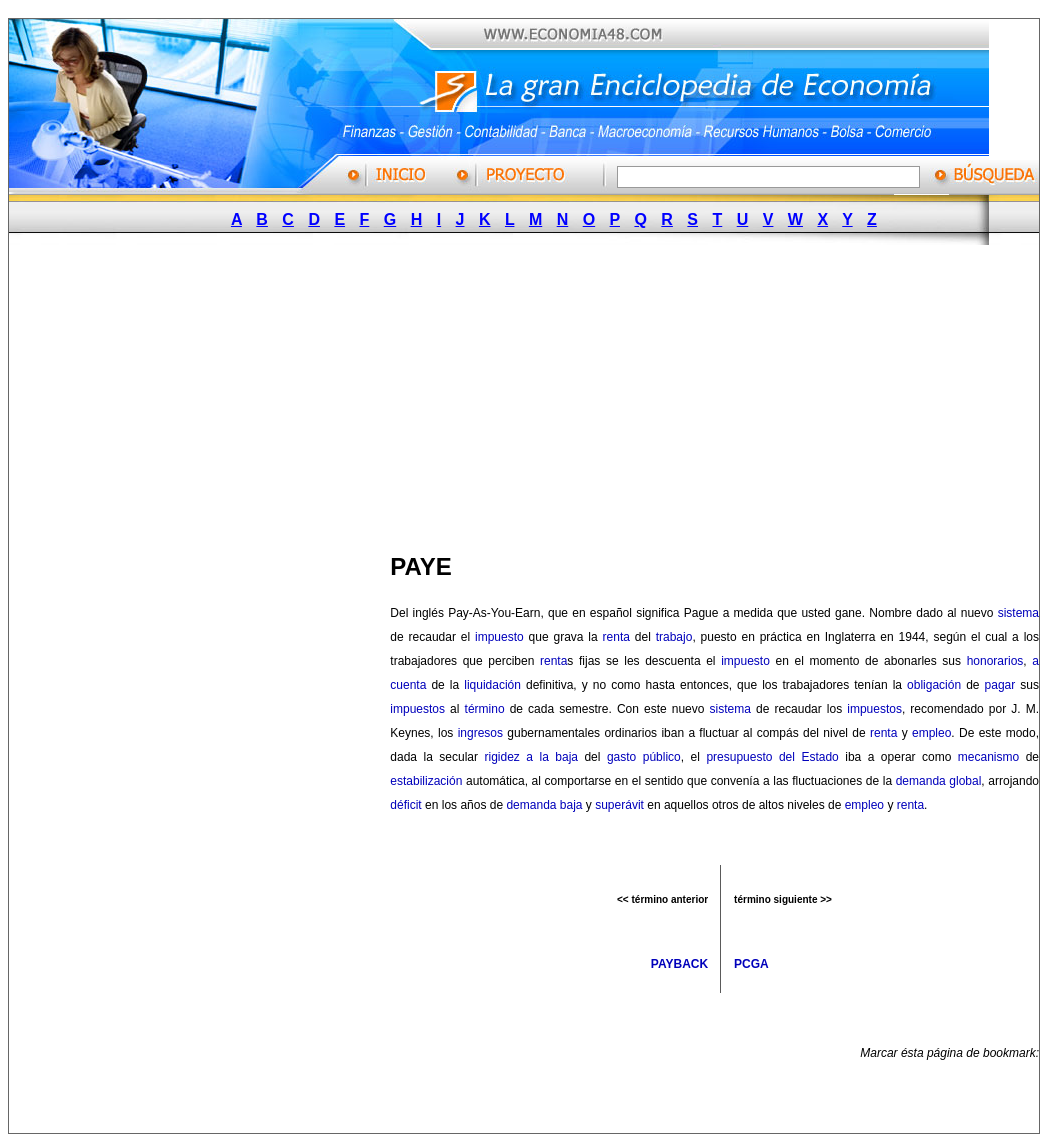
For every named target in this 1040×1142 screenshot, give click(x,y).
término (485, 709)
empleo (931, 733)
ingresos (480, 733)
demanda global (939, 781)
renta (616, 637)
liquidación (492, 685)
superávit (619, 805)
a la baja (552, 757)
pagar (1000, 685)
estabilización (426, 781)
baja (571, 805)
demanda (531, 805)
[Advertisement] (386, 393)
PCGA (751, 964)
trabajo (674, 637)
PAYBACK (679, 964)
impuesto (499, 637)
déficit (405, 805)
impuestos (417, 709)
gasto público (644, 757)
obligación (934, 685)
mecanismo (988, 757)
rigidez (501, 757)
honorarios (995, 661)
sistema (1018, 613)
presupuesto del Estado (772, 757)
